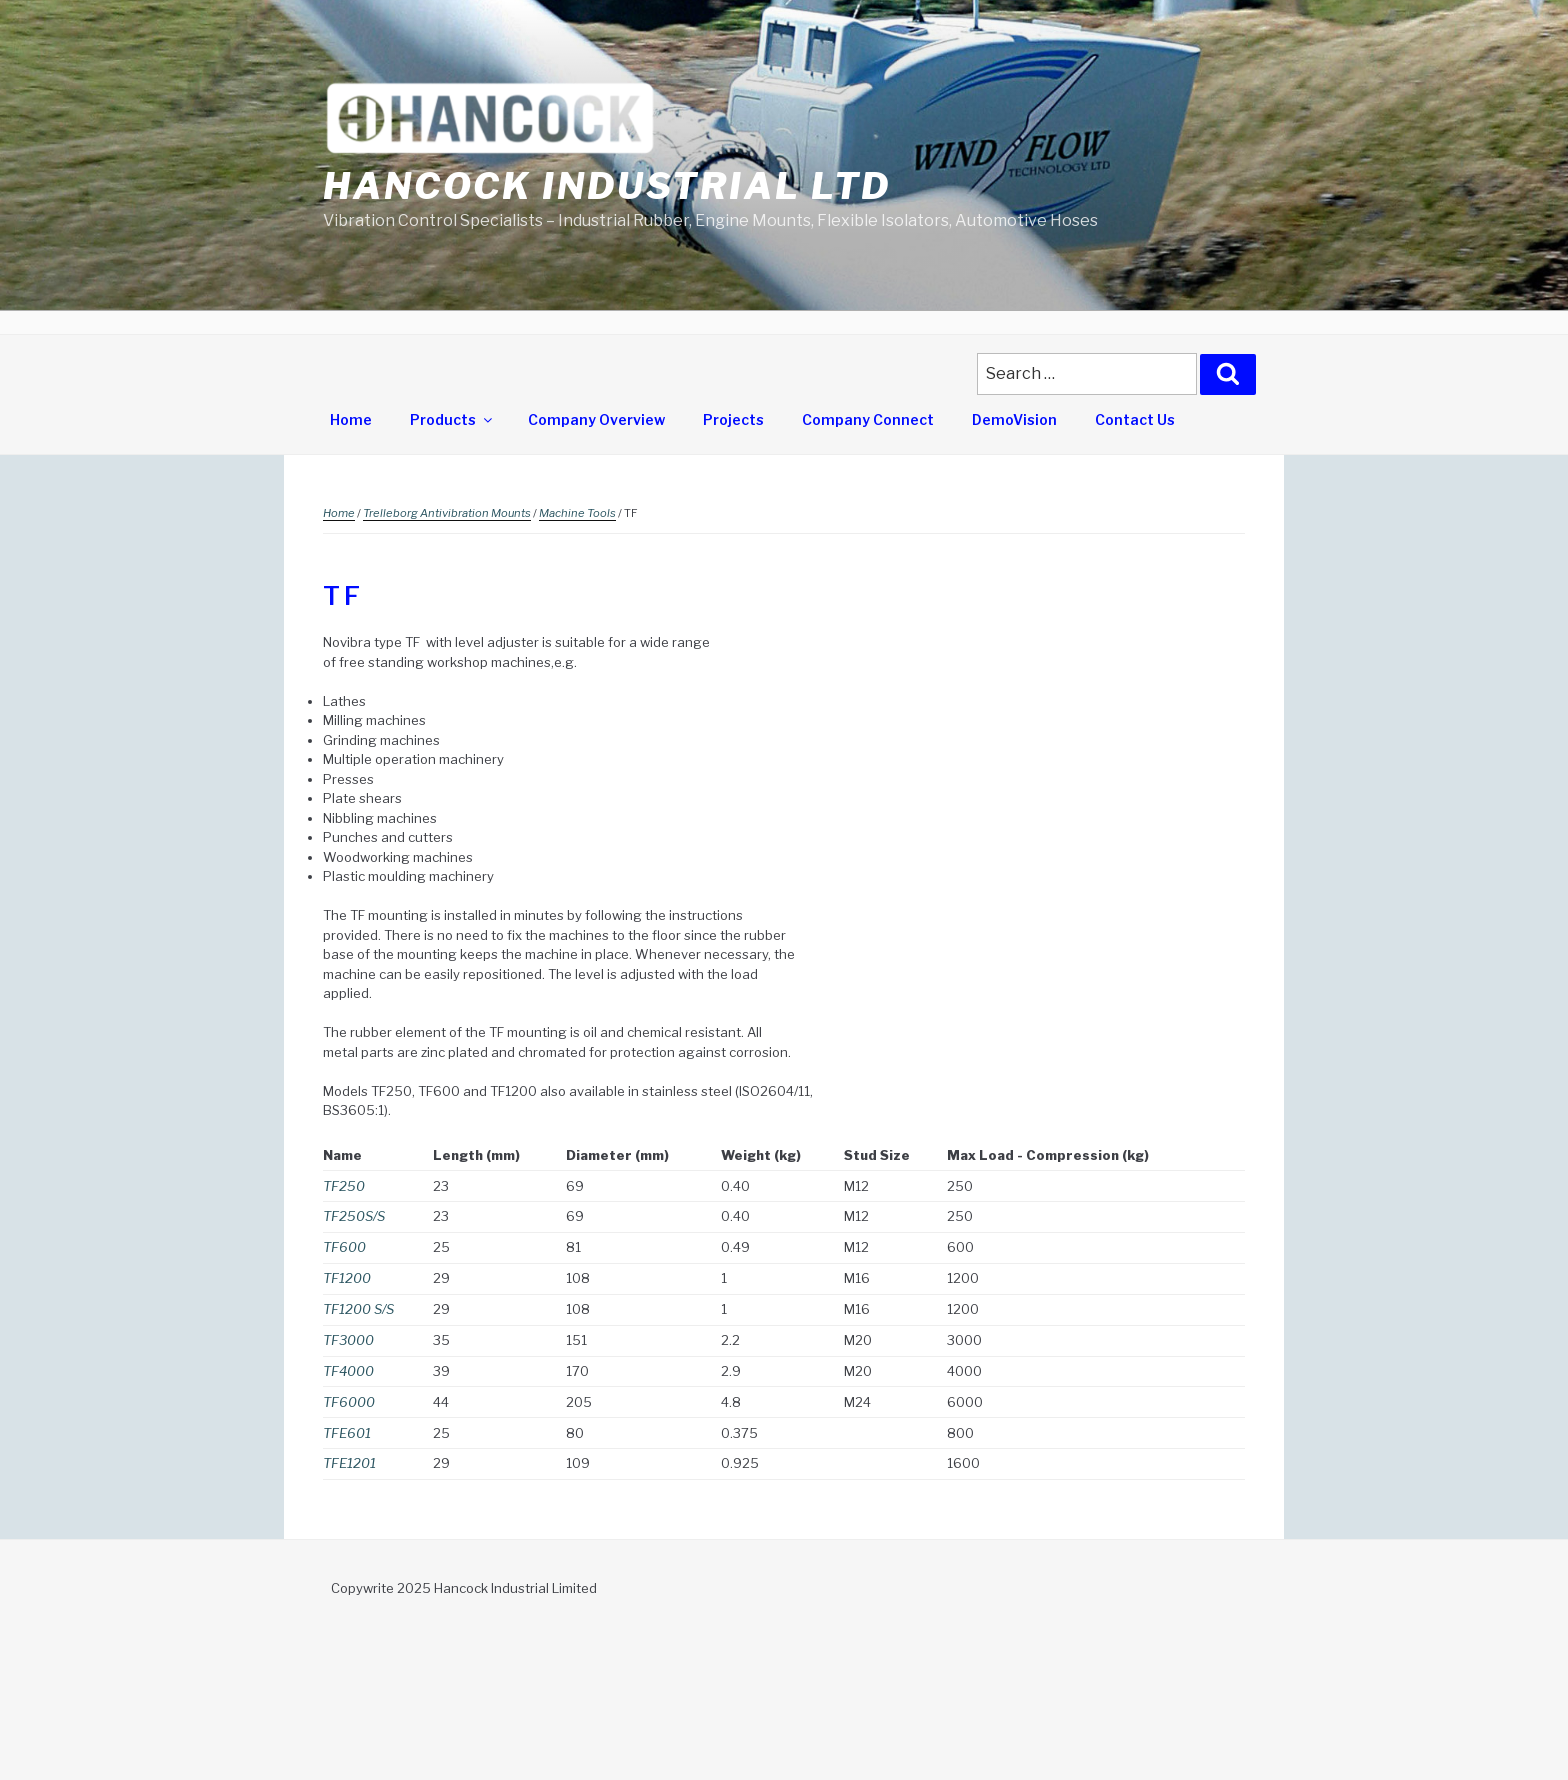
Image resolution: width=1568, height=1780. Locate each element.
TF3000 (348, 1340)
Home (351, 419)
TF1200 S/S (358, 1309)
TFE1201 (349, 1463)
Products (452, 419)
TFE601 (347, 1433)
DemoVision (1014, 419)
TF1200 (347, 1278)
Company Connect (868, 419)
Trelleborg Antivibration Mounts (447, 513)
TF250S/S (354, 1216)
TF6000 (349, 1402)
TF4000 (348, 1371)
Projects (733, 419)
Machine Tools (577, 513)
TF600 (344, 1247)
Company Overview (596, 419)
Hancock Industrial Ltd (607, 186)
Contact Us (1135, 419)
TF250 (344, 1186)
